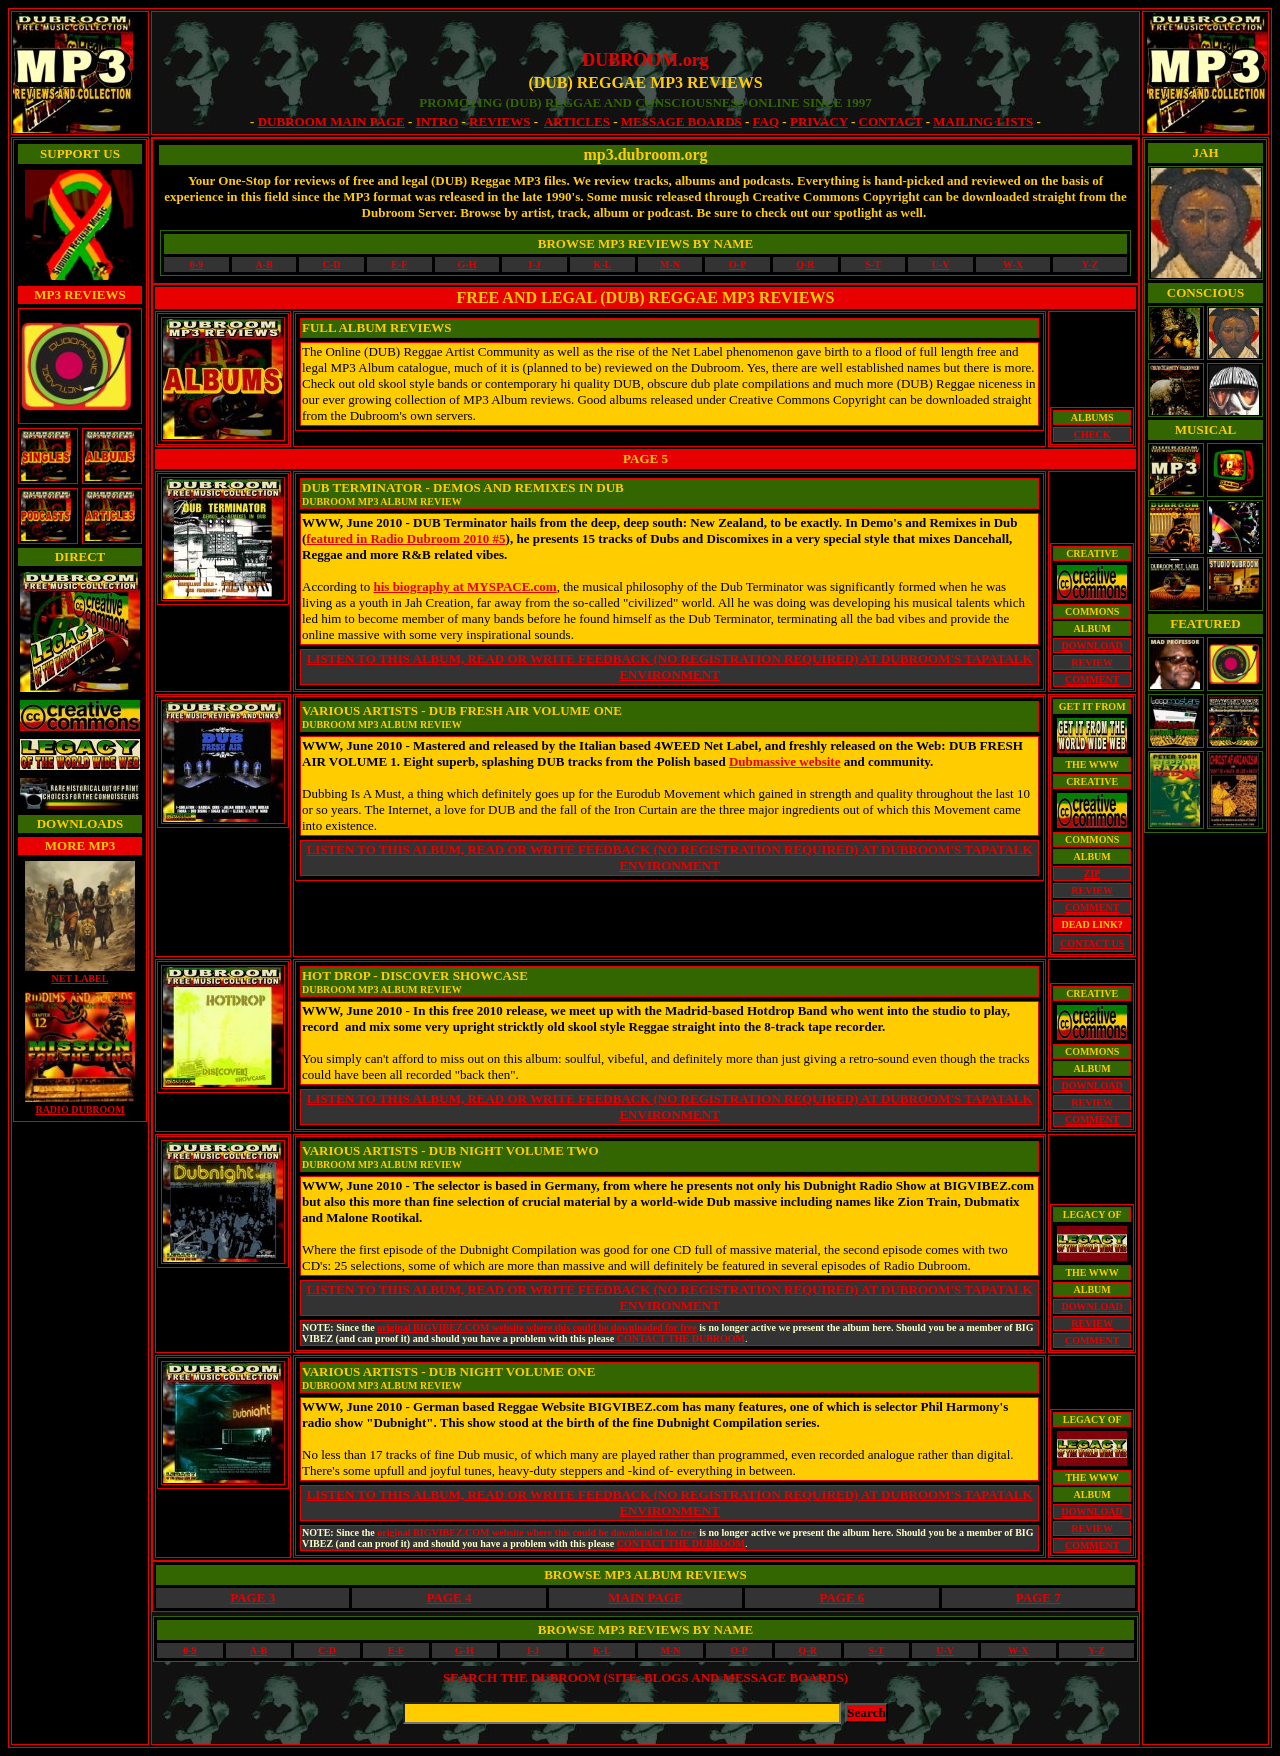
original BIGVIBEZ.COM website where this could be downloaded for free (536, 1327)
